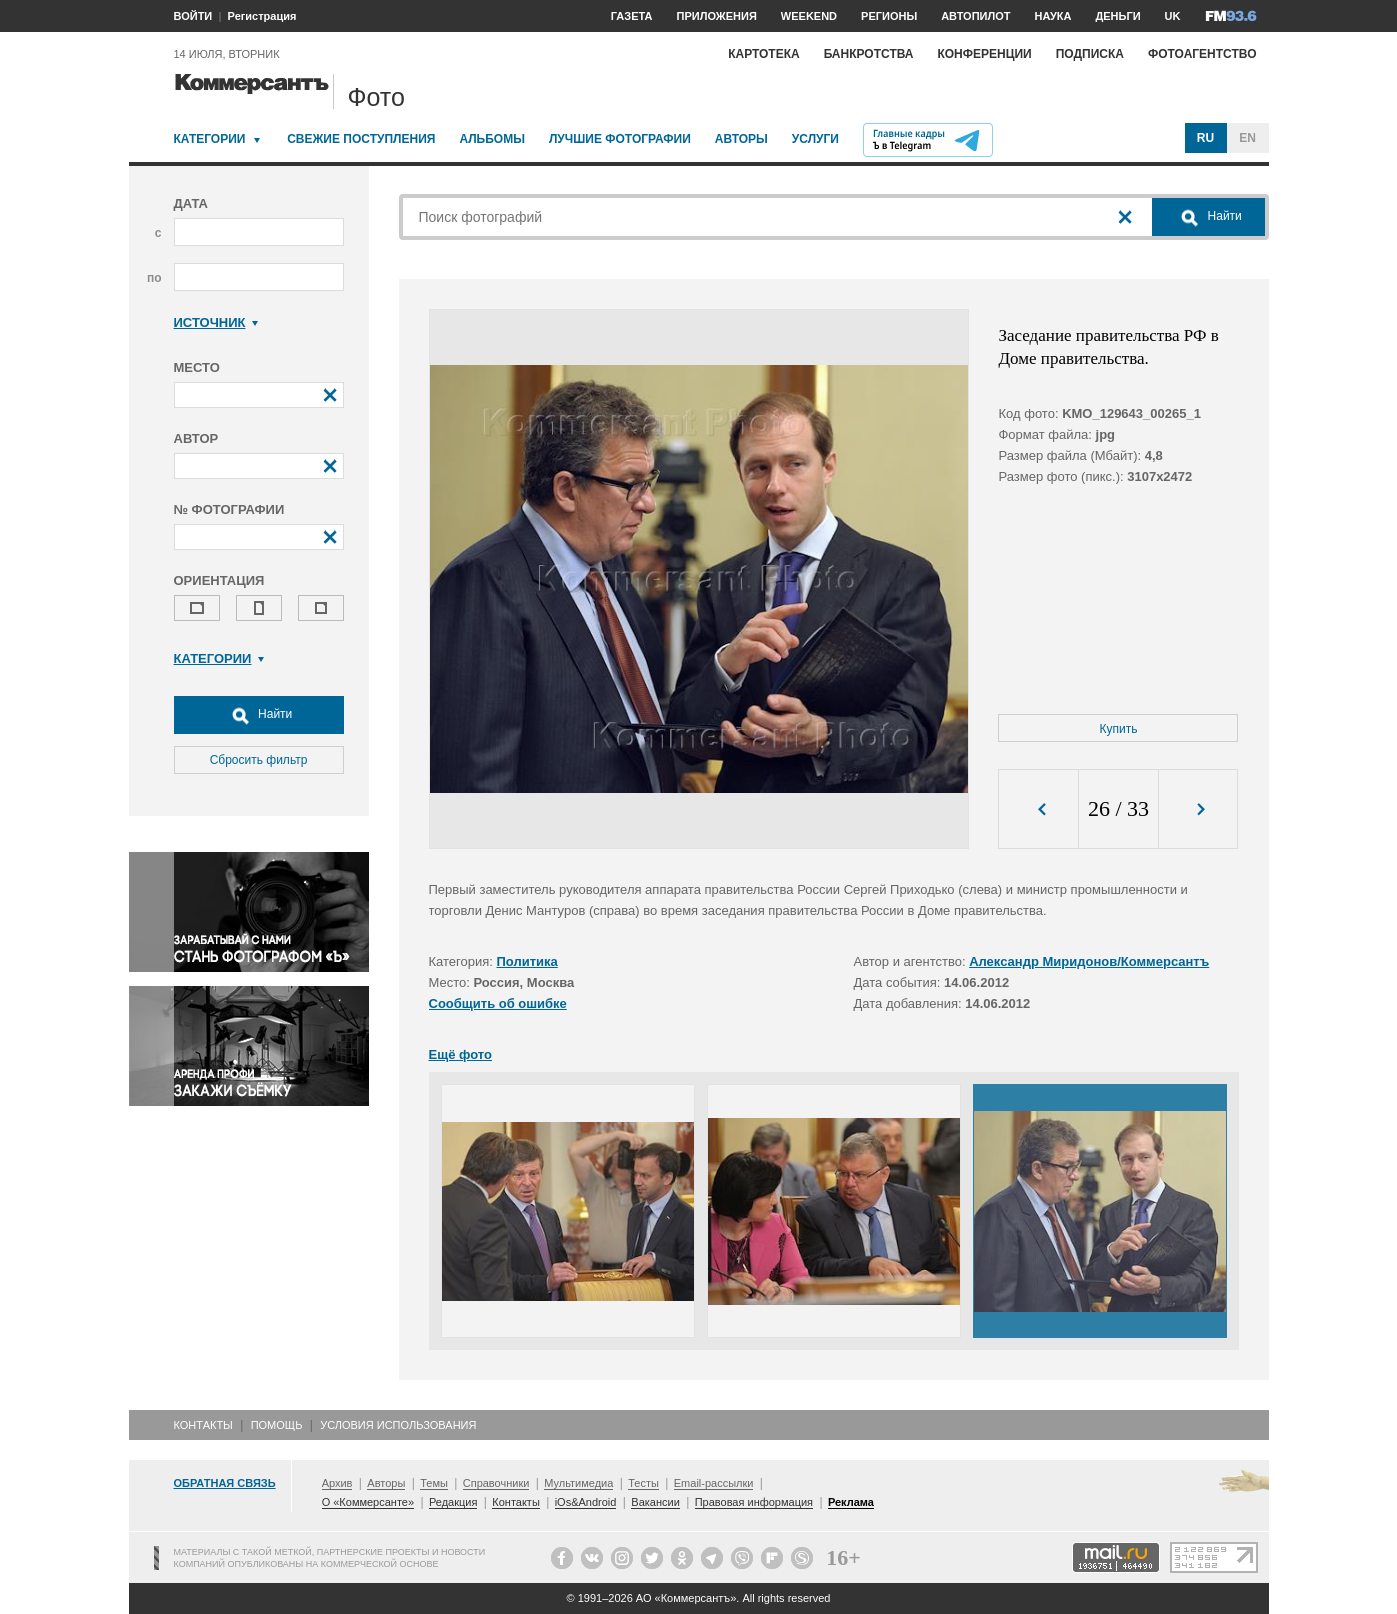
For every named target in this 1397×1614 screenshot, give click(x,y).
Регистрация (262, 16)
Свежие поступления (361, 139)
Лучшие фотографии (620, 139)
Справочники (496, 1483)
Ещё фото (460, 1054)
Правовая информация (754, 1502)
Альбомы (492, 139)
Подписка (1090, 54)
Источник (216, 322)
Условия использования (398, 1425)
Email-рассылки (714, 1483)
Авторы (741, 139)
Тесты (643, 1483)
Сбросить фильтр (259, 760)
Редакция (453, 1502)
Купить (1119, 729)
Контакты (203, 1425)
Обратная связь (225, 1483)
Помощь (277, 1425)
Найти (259, 715)
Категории (210, 139)
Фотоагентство (1202, 54)
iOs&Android (586, 1502)
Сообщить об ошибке (498, 1003)
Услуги (815, 139)
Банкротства (869, 54)
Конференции (984, 54)
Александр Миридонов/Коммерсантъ (1089, 961)
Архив (337, 1483)
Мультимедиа (578, 1483)
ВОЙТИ (193, 16)
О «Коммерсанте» (368, 1502)
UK (1173, 16)
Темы (434, 1483)
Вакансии (655, 1502)
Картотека (764, 54)
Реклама (851, 1502)
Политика (527, 961)
